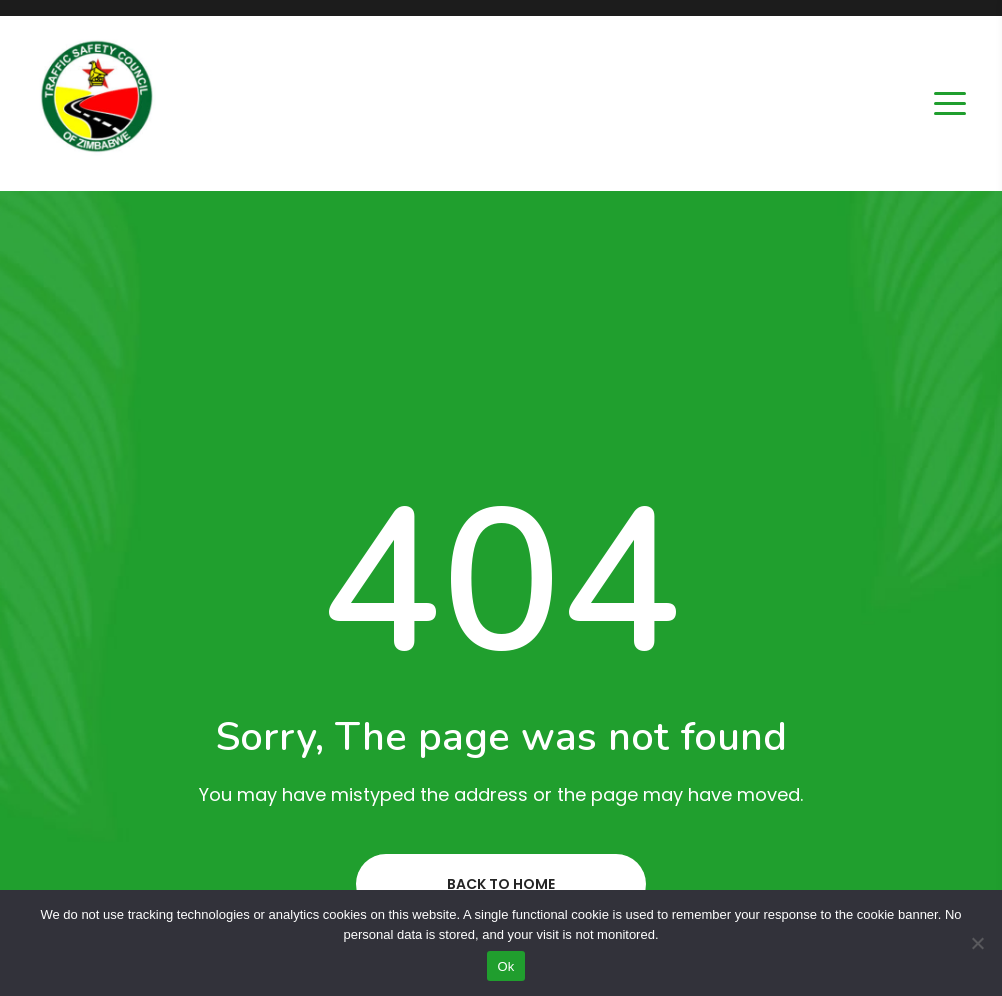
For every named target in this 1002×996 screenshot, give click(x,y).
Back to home (501, 884)
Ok (505, 966)
